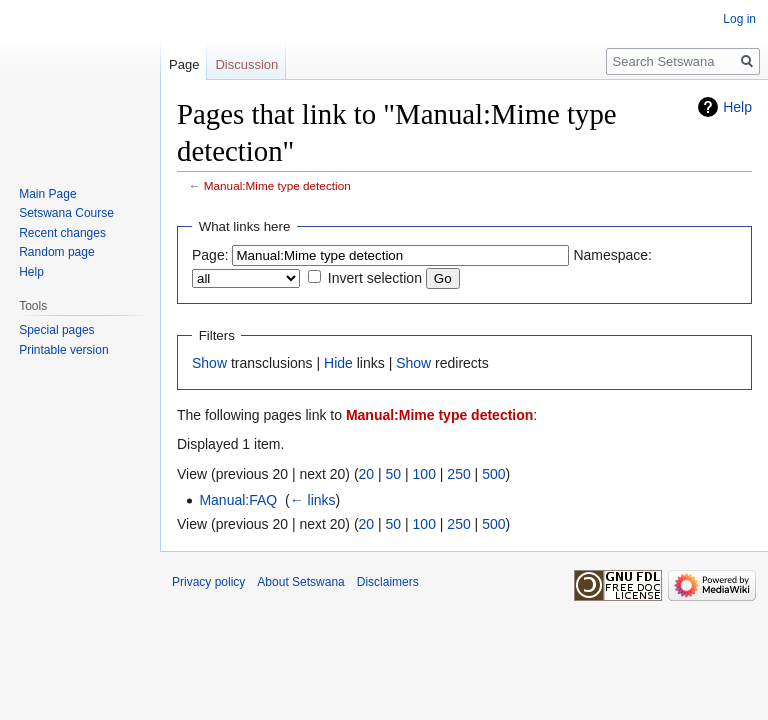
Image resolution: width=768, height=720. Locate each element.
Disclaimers (388, 582)
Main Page (47, 194)
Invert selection (375, 278)
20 (367, 474)
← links (313, 500)
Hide (338, 363)
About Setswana (300, 582)
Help (737, 107)
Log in (739, 19)
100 (424, 474)
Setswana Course (66, 213)
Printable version (63, 350)
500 (493, 474)
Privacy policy (208, 582)
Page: (210, 255)
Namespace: (612, 255)
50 (394, 474)
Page (184, 64)
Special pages (56, 330)
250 (458, 474)
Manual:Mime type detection (277, 185)
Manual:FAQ (238, 500)
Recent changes (62, 233)
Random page (56, 252)
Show (209, 363)
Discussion (246, 64)
